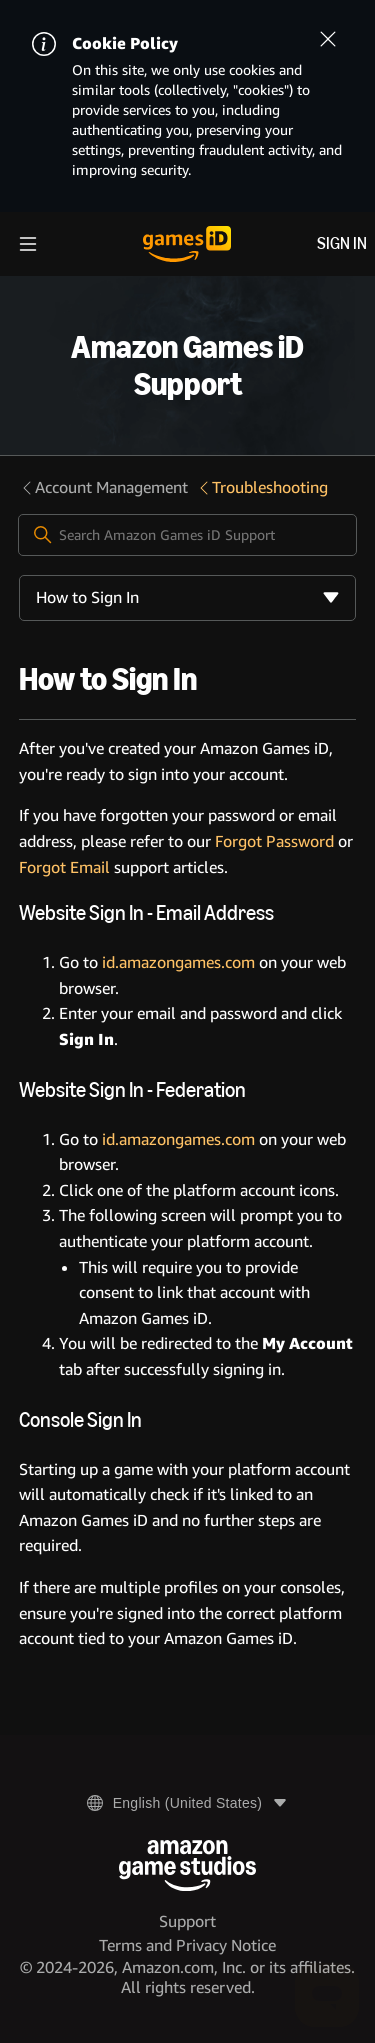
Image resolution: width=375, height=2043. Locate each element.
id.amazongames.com (178, 962)
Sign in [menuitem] (342, 243)
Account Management (103, 487)
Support (187, 1921)
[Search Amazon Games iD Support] (188, 535)
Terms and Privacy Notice (187, 1945)
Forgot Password (274, 841)
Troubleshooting (262, 487)
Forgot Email (64, 867)
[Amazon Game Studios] (187, 1865)
